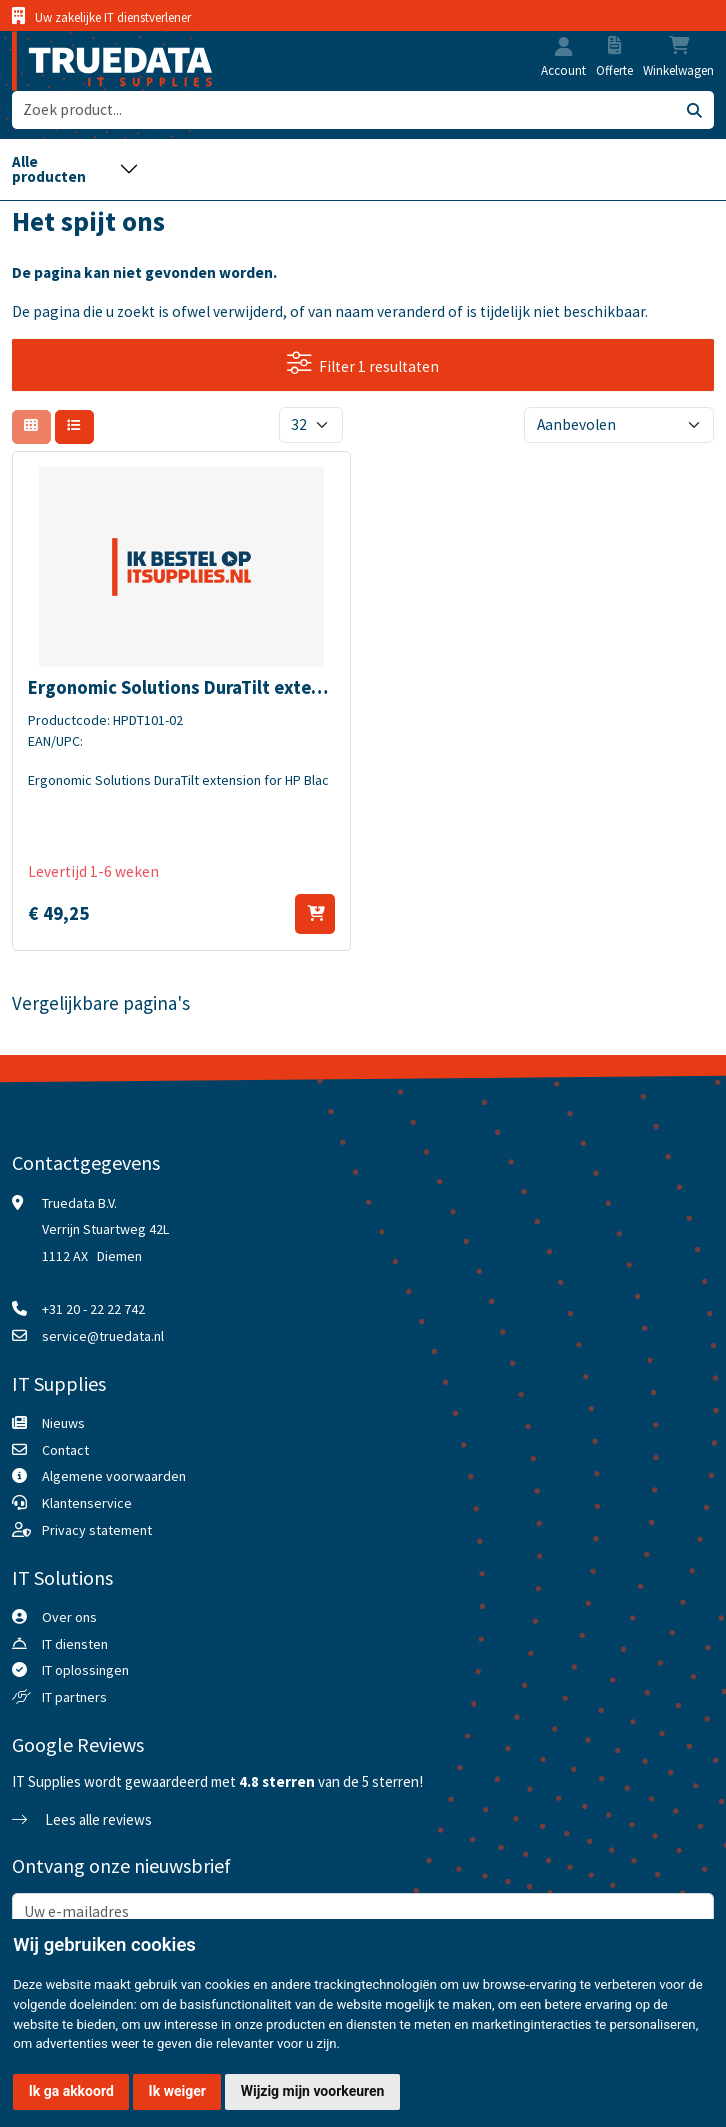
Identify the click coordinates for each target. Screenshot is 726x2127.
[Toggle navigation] (75, 169)
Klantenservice (87, 1503)
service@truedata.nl (103, 1336)
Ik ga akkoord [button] (71, 2091)
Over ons (69, 1617)
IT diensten (75, 1644)
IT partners (74, 1697)
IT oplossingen (85, 1670)
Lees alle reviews (82, 1819)
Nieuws (63, 1423)
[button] (564, 48)
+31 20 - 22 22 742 (93, 1309)
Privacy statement (97, 1530)
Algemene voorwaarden (114, 1476)
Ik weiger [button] (177, 2091)
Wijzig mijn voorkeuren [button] (313, 2091)
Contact (65, 1450)
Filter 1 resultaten (363, 363)
